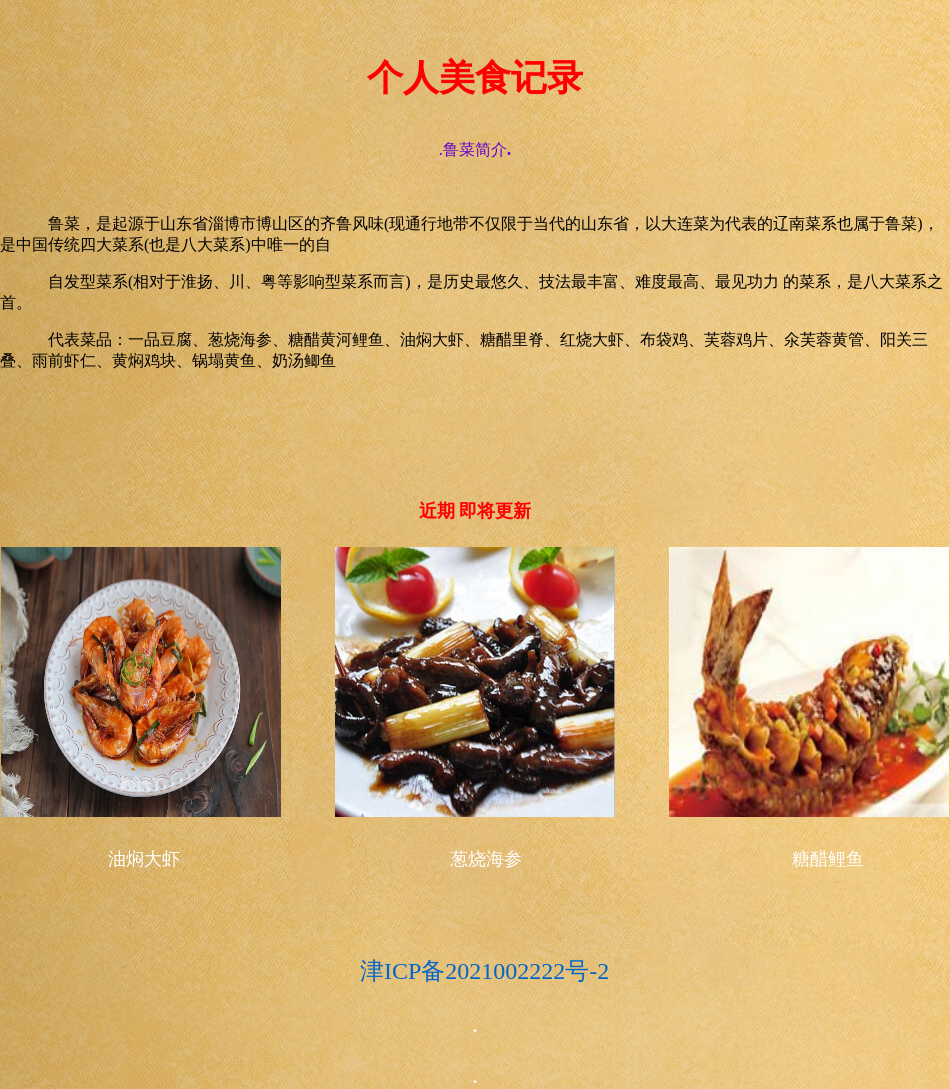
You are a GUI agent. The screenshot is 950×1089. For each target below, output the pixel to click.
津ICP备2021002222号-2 (304, 971)
